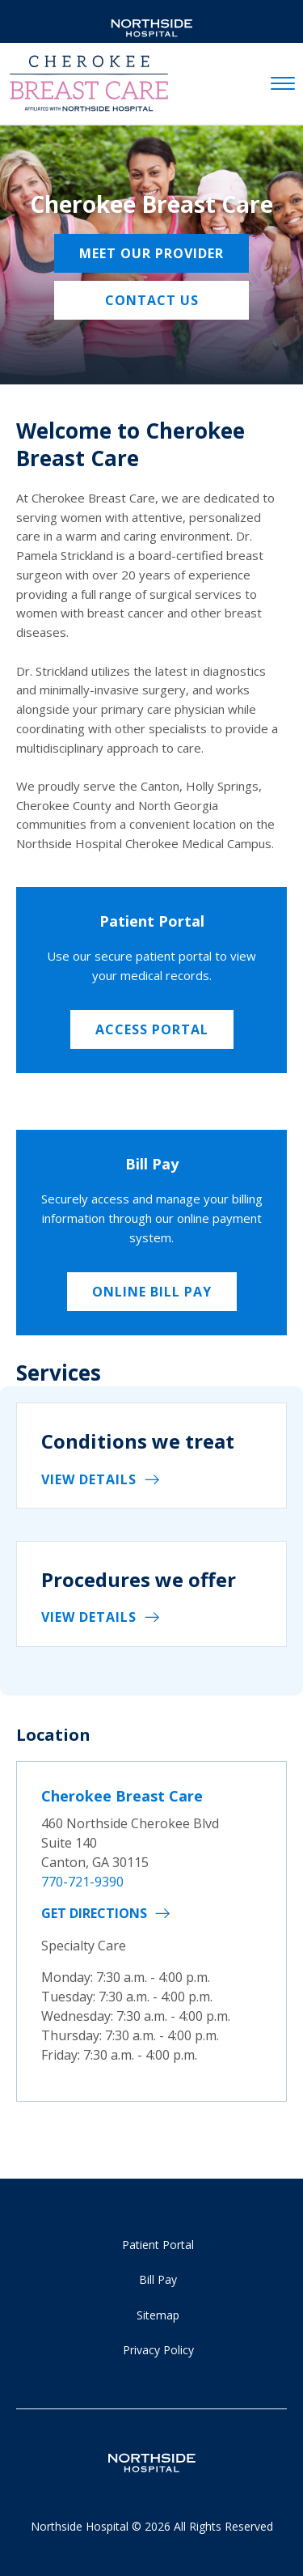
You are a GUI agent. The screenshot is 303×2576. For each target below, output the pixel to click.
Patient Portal (158, 2244)
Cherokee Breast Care (122, 1796)
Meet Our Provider (151, 253)
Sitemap (158, 2315)
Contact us (152, 300)
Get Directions (94, 1913)
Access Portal (151, 1029)
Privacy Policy (158, 2349)
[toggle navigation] (283, 84)
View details (89, 1479)
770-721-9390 (82, 1882)
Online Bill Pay (152, 1292)
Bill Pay (158, 2279)
